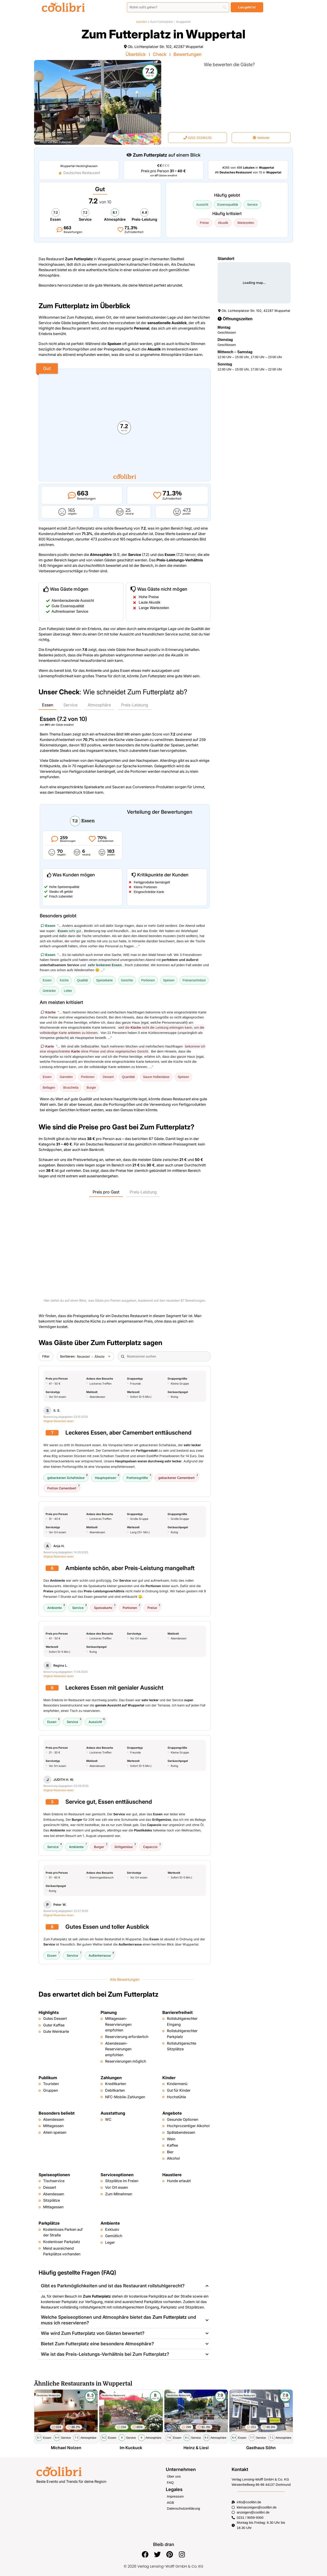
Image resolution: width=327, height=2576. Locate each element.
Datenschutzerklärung (183, 2508)
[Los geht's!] (247, 7)
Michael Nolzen (66, 2447)
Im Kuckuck (131, 2447)
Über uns (174, 2476)
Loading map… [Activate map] (254, 282)
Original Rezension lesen (58, 1421)
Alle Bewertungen (124, 1979)
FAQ (170, 2482)
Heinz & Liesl (196, 2447)
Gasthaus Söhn (261, 2447)
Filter (46, 1356)
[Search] (178, 7)
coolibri (141, 22)
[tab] (48, 705)
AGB (170, 2502)
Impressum (175, 2496)
